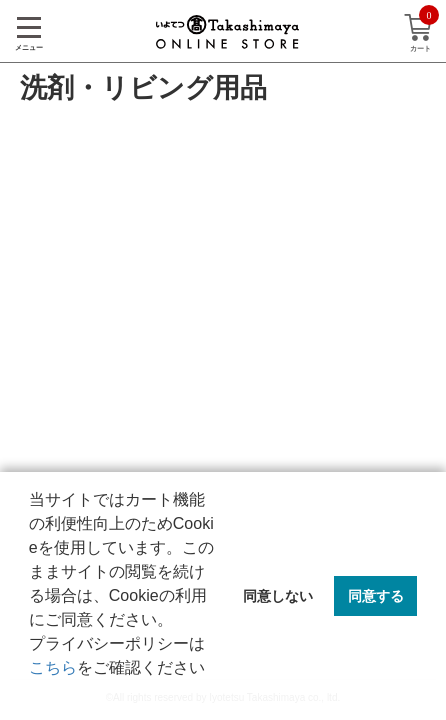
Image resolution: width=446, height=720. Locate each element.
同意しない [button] (278, 596)
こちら (53, 667)
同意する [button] (376, 596)
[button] (32, 694)
